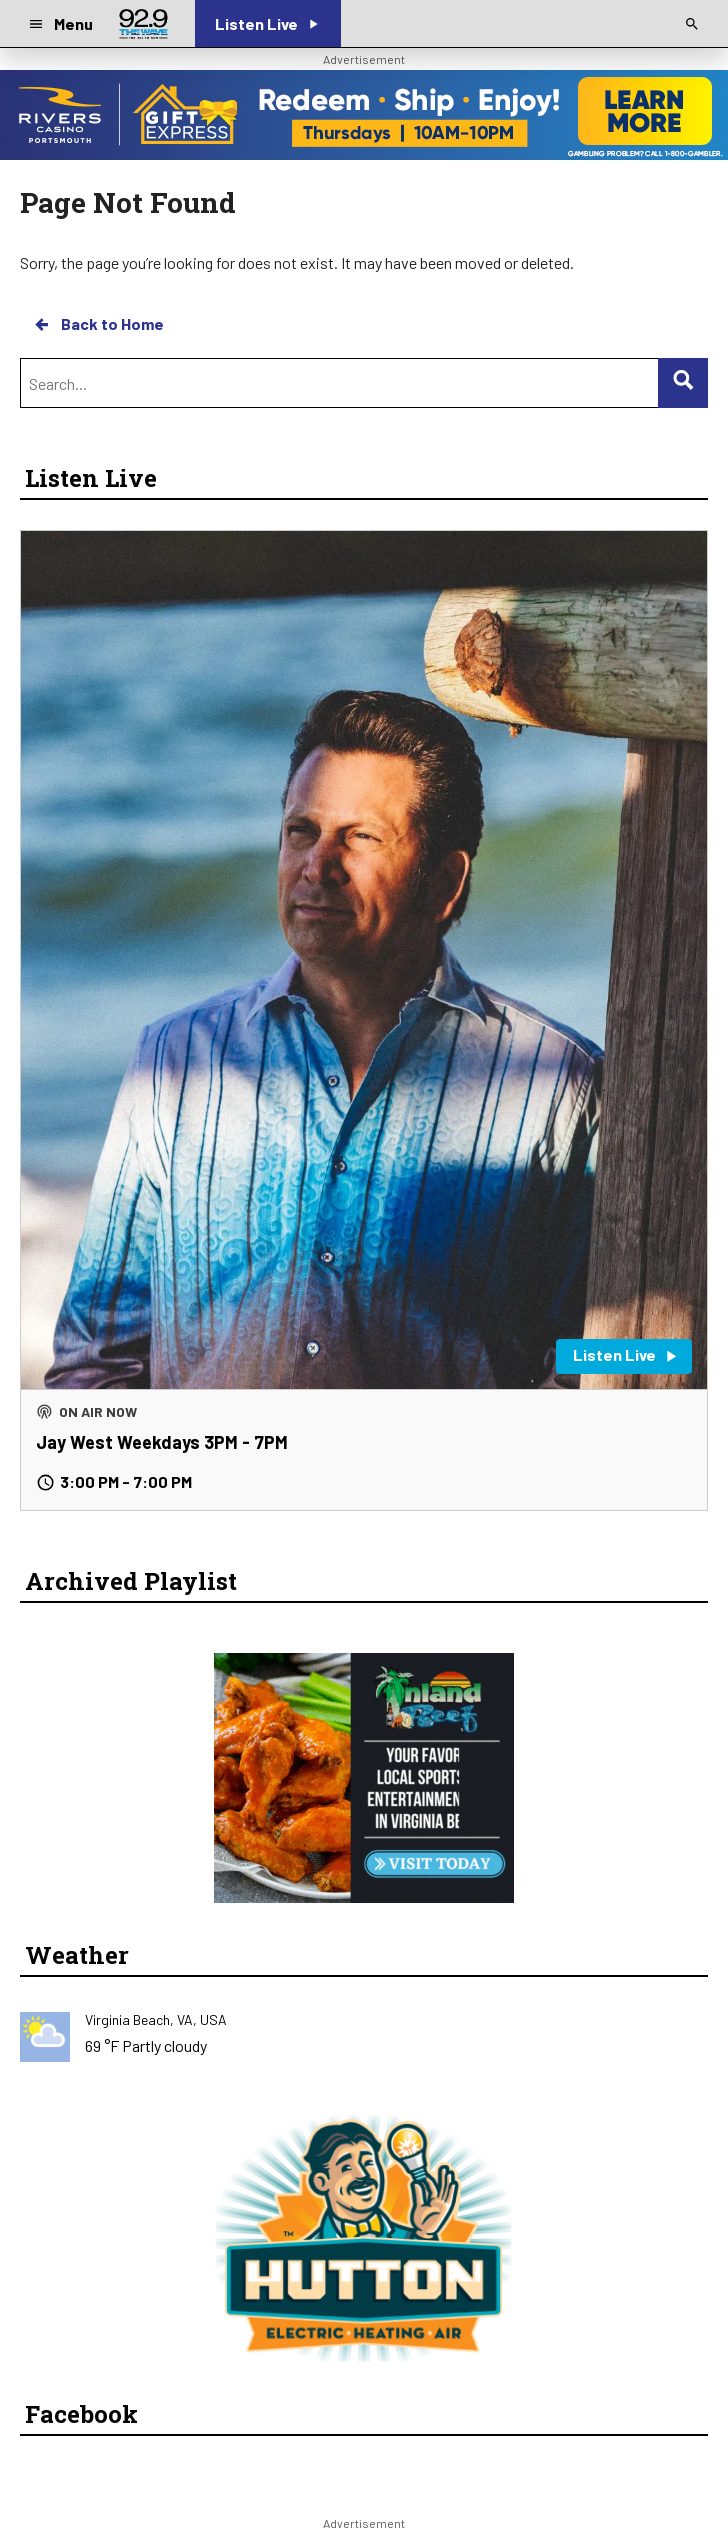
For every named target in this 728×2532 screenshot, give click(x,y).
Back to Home (98, 324)
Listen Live (91, 478)
